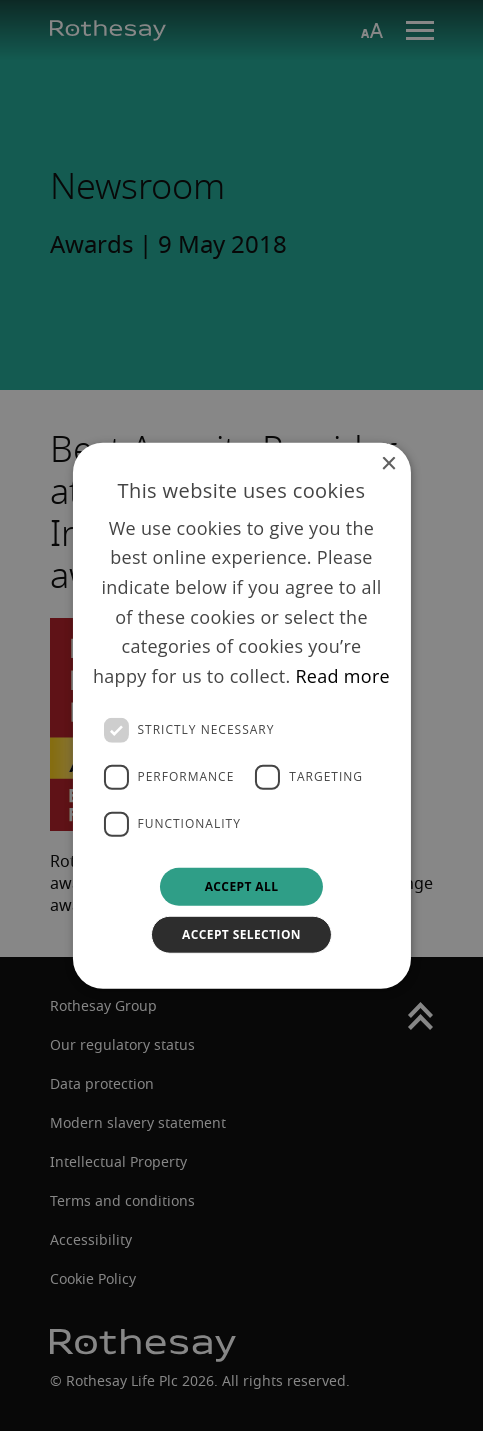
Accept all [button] (242, 885)
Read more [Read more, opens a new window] (342, 676)
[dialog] (241, 715)
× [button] (388, 463)
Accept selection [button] (241, 934)
